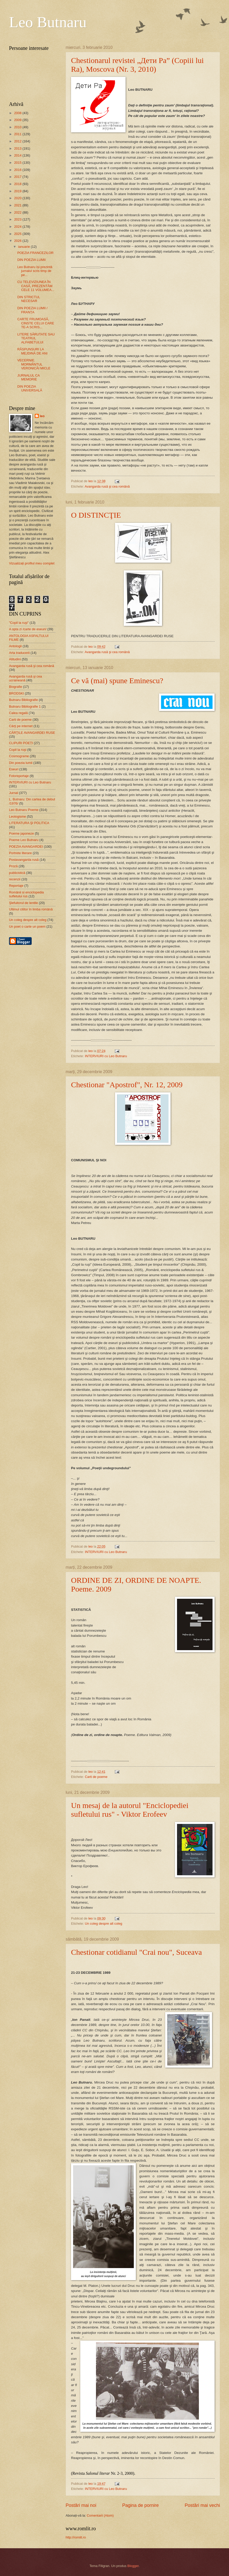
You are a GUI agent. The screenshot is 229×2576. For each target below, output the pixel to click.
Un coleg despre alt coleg (103, 1923)
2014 (18, 155)
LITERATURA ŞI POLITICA (29, 823)
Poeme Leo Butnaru (24, 840)
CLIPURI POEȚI (21, 743)
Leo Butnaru (48, 22)
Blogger (133, 2566)
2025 (18, 234)
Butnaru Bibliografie (23, 700)
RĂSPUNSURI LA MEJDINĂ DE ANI (32, 351)
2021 (18, 205)
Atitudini (15, 659)
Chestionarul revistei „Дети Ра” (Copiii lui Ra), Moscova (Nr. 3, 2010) (137, 64)
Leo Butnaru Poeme (24, 810)
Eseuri (14, 769)
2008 (18, 113)
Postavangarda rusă (24, 860)
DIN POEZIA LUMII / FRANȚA (32, 310)
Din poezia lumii (20, 763)
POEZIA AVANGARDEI (26, 846)
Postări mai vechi (202, 2505)
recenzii (14, 879)
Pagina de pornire (140, 2505)
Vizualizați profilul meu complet (32, 563)
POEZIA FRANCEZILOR (35, 253)
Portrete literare (20, 853)
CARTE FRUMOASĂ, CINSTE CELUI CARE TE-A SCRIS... (35, 323)
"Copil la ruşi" (19, 623)
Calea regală (18, 713)
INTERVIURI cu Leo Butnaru (106, 1056)
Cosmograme (19, 756)
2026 (18, 241)
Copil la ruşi (17, 750)
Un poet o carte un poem (27, 926)
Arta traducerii (19, 653)
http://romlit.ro (76, 2537)
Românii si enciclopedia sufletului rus (26, 894)
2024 (18, 227)
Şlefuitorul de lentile (23, 903)
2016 (18, 170)
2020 (18, 198)
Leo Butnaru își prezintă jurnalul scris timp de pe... (34, 271)
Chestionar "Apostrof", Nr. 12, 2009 (127, 1084)
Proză (13, 866)
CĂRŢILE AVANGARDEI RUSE (32, 733)
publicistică (17, 873)
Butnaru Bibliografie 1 (25, 706)
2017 (18, 177)
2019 (18, 191)
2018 (18, 184)
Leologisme (17, 816)
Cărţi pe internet (21, 726)
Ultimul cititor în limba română (31, 909)
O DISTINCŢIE (96, 515)
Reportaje (16, 886)
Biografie (15, 687)
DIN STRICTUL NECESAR (28, 299)
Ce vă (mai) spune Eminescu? (117, 680)
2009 (18, 120)
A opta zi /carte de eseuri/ (27, 629)
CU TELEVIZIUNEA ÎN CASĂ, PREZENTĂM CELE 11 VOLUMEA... (35, 286)
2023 (18, 219)
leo (42, 416)
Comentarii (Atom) (100, 2515)
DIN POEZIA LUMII (31, 260)
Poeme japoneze (21, 833)
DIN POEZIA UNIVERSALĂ (29, 388)
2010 (18, 127)
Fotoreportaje (19, 776)
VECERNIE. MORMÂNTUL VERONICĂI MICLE (33, 364)
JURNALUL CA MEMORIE (28, 377)
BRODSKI (16, 693)
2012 (18, 141)
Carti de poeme (96, 1777)
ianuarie (24, 247)
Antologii (15, 646)
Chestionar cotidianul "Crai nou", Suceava (136, 1952)
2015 (18, 163)
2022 (18, 212)
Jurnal (13, 793)
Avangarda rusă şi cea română (107, 486)
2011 (18, 134)
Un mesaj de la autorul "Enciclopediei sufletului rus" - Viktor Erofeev (129, 1809)
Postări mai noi (81, 2505)
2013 (18, 148)
